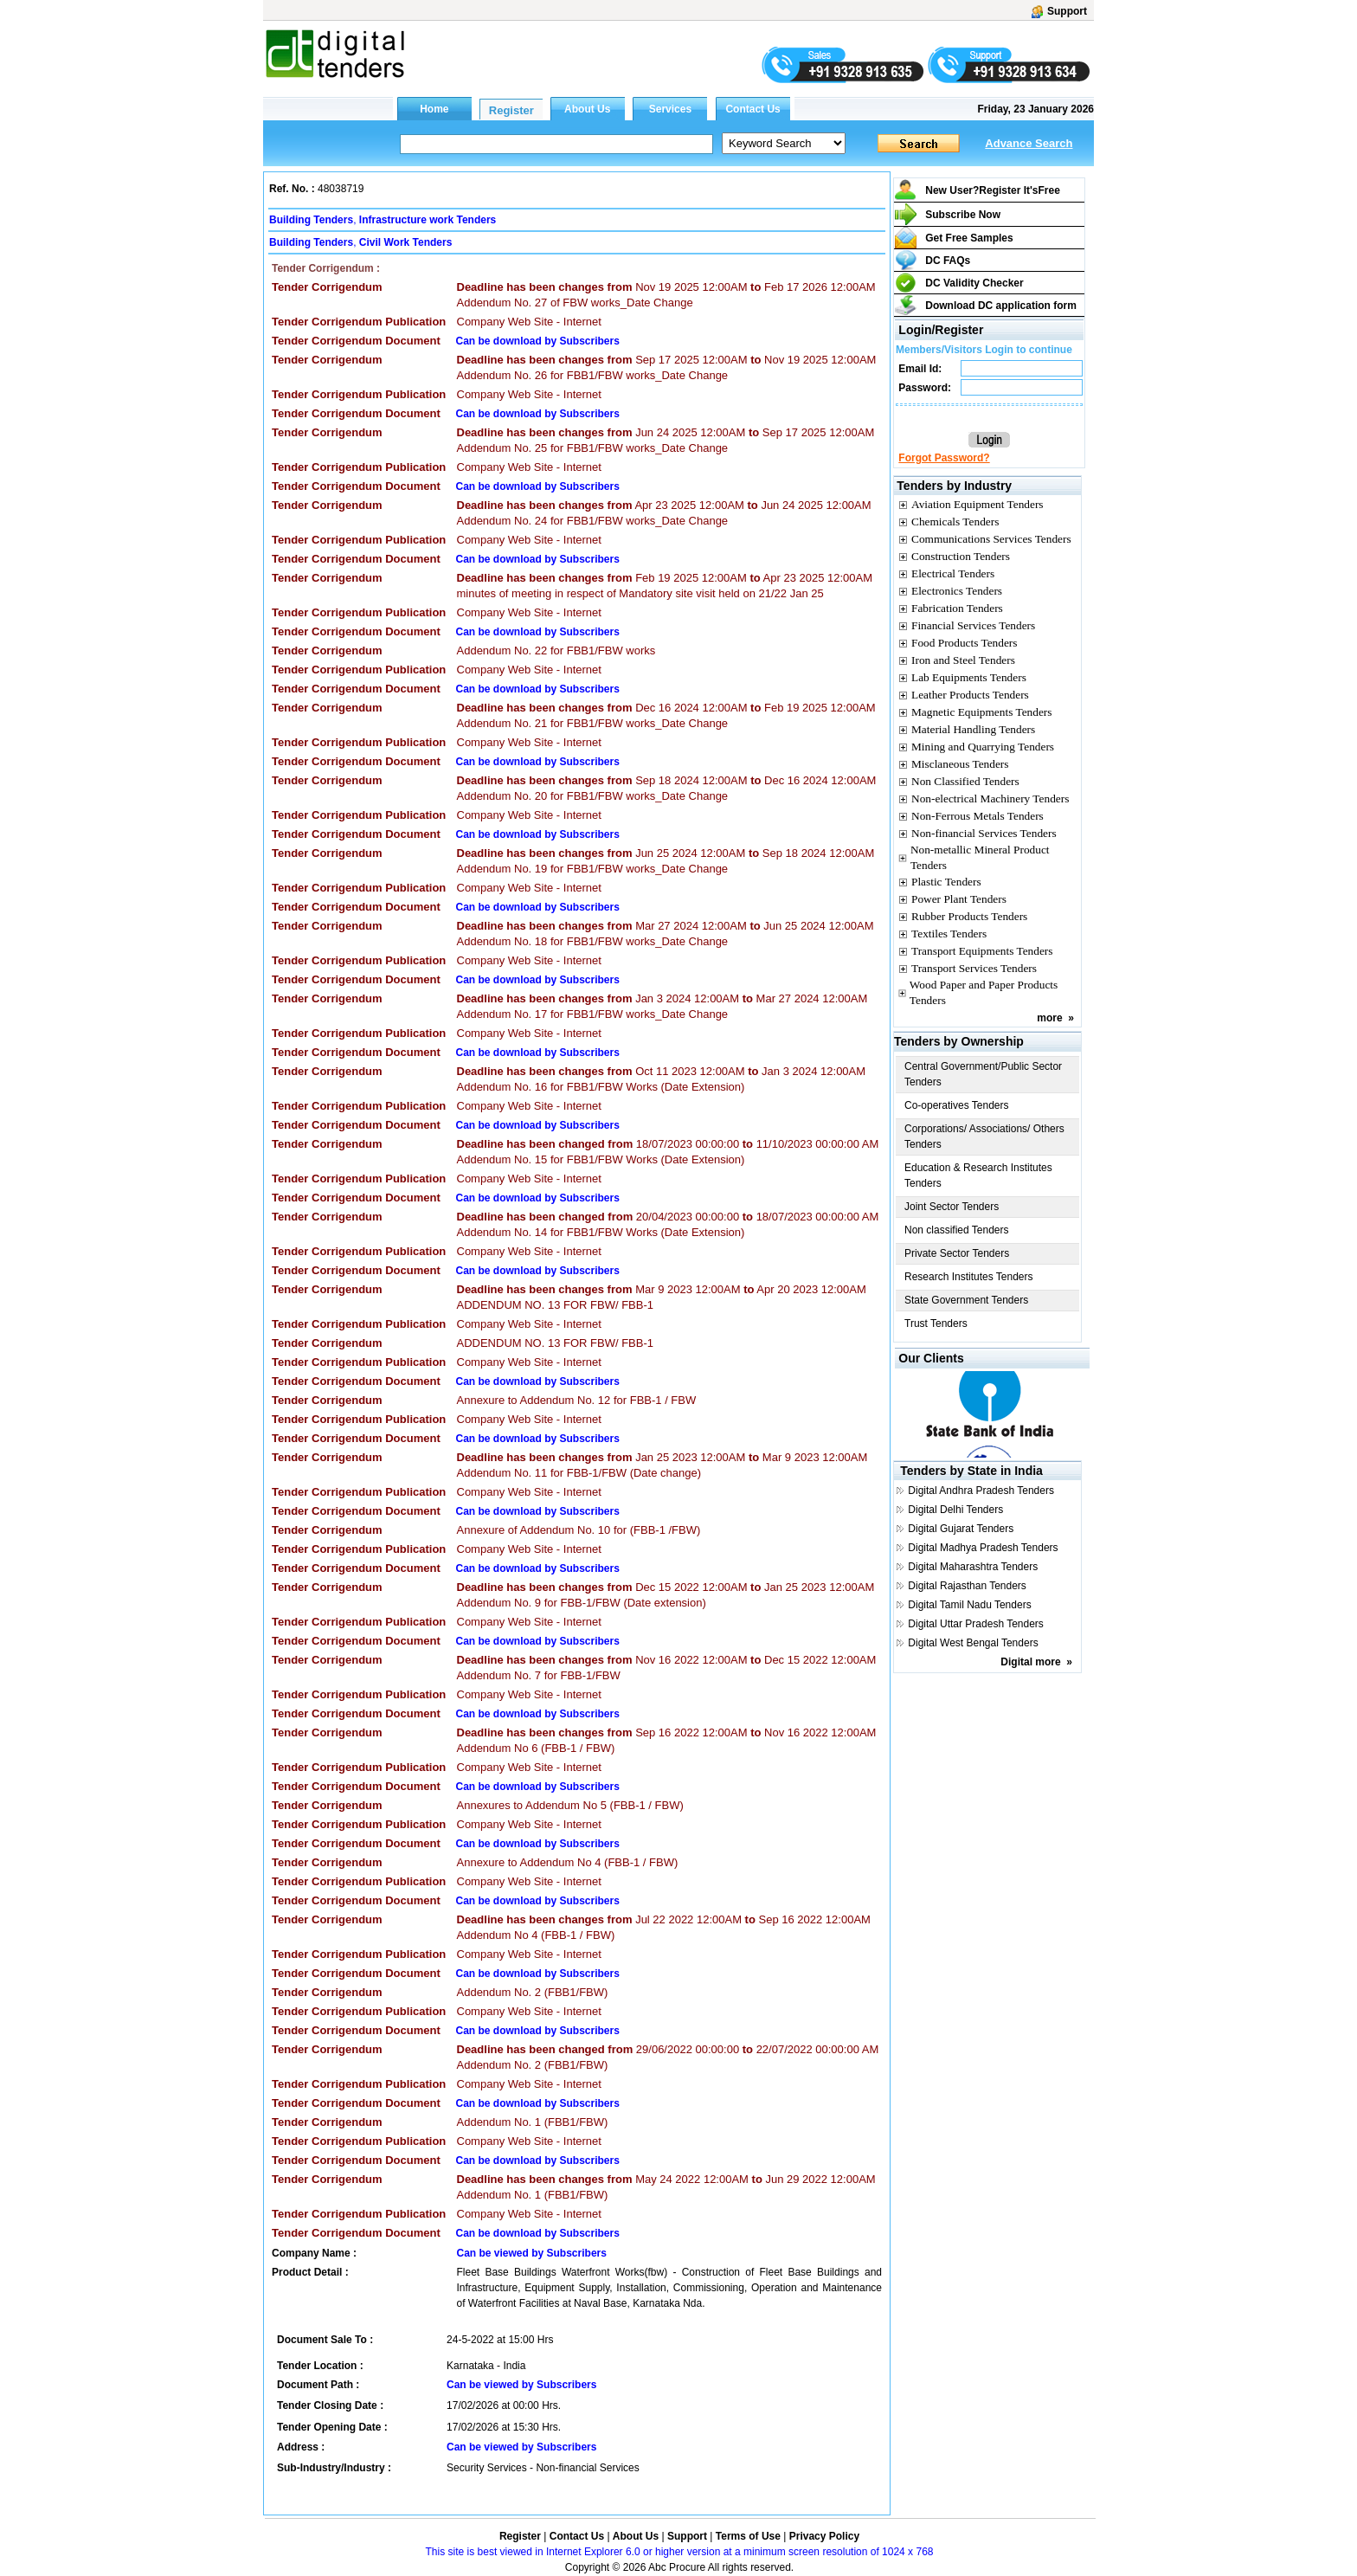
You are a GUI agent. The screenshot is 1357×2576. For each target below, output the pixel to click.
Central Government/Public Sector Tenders (983, 1074)
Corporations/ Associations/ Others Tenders (984, 1136)
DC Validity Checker (974, 283)
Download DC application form (1001, 305)
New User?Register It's (992, 190)
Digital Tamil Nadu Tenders (969, 1605)
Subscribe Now (962, 215)
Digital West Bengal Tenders (973, 1643)
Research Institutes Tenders (968, 1277)
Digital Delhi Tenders (955, 1510)
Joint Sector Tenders (951, 1207)
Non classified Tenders (956, 1230)
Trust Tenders (936, 1323)
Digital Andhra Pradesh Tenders (981, 1490)
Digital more (1030, 1662)
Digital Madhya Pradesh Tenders (983, 1548)
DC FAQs (947, 260)
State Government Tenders (966, 1300)
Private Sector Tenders (956, 1253)
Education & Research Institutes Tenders (978, 1175)
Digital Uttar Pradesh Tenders (976, 1624)
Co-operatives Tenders (956, 1105)
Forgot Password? (943, 458)
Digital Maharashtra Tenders (973, 1567)
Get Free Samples (969, 238)
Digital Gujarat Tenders (960, 1529)
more (1049, 1018)
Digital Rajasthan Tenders (967, 1586)
